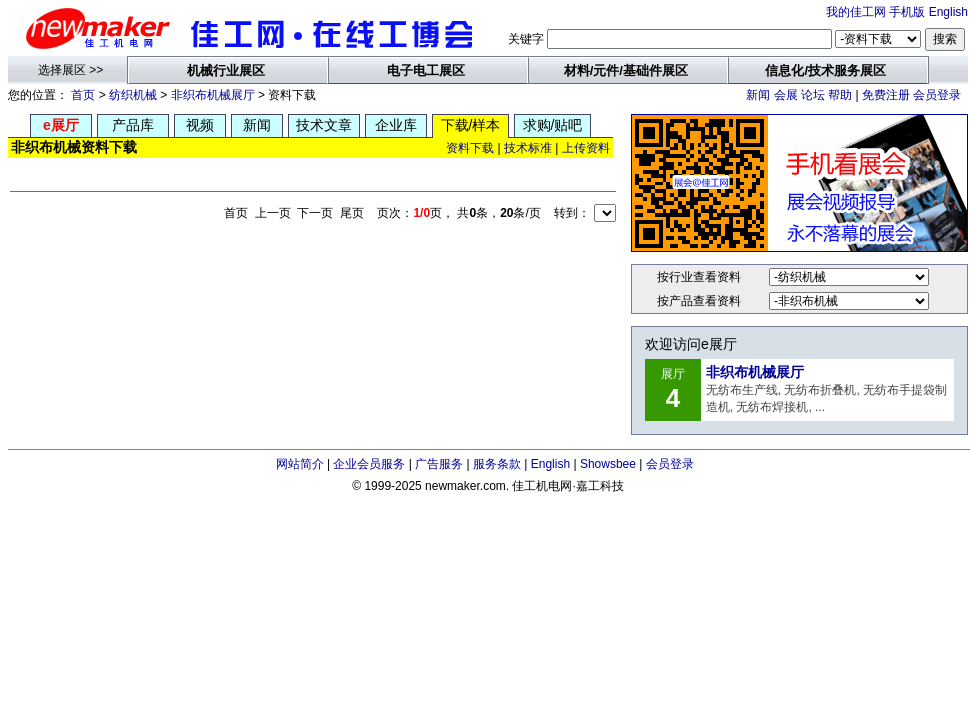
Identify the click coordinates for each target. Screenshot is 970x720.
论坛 (813, 95)
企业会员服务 (369, 464)
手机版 (907, 12)
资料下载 (470, 148)
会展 (786, 95)
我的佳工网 (856, 12)
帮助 (840, 95)
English (948, 12)
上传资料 (586, 148)
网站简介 (300, 464)
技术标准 (528, 148)
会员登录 (937, 95)
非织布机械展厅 (213, 95)
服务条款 (497, 464)
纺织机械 (133, 95)
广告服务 (439, 464)
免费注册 (886, 95)
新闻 (758, 95)
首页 (83, 95)
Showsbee (608, 464)
